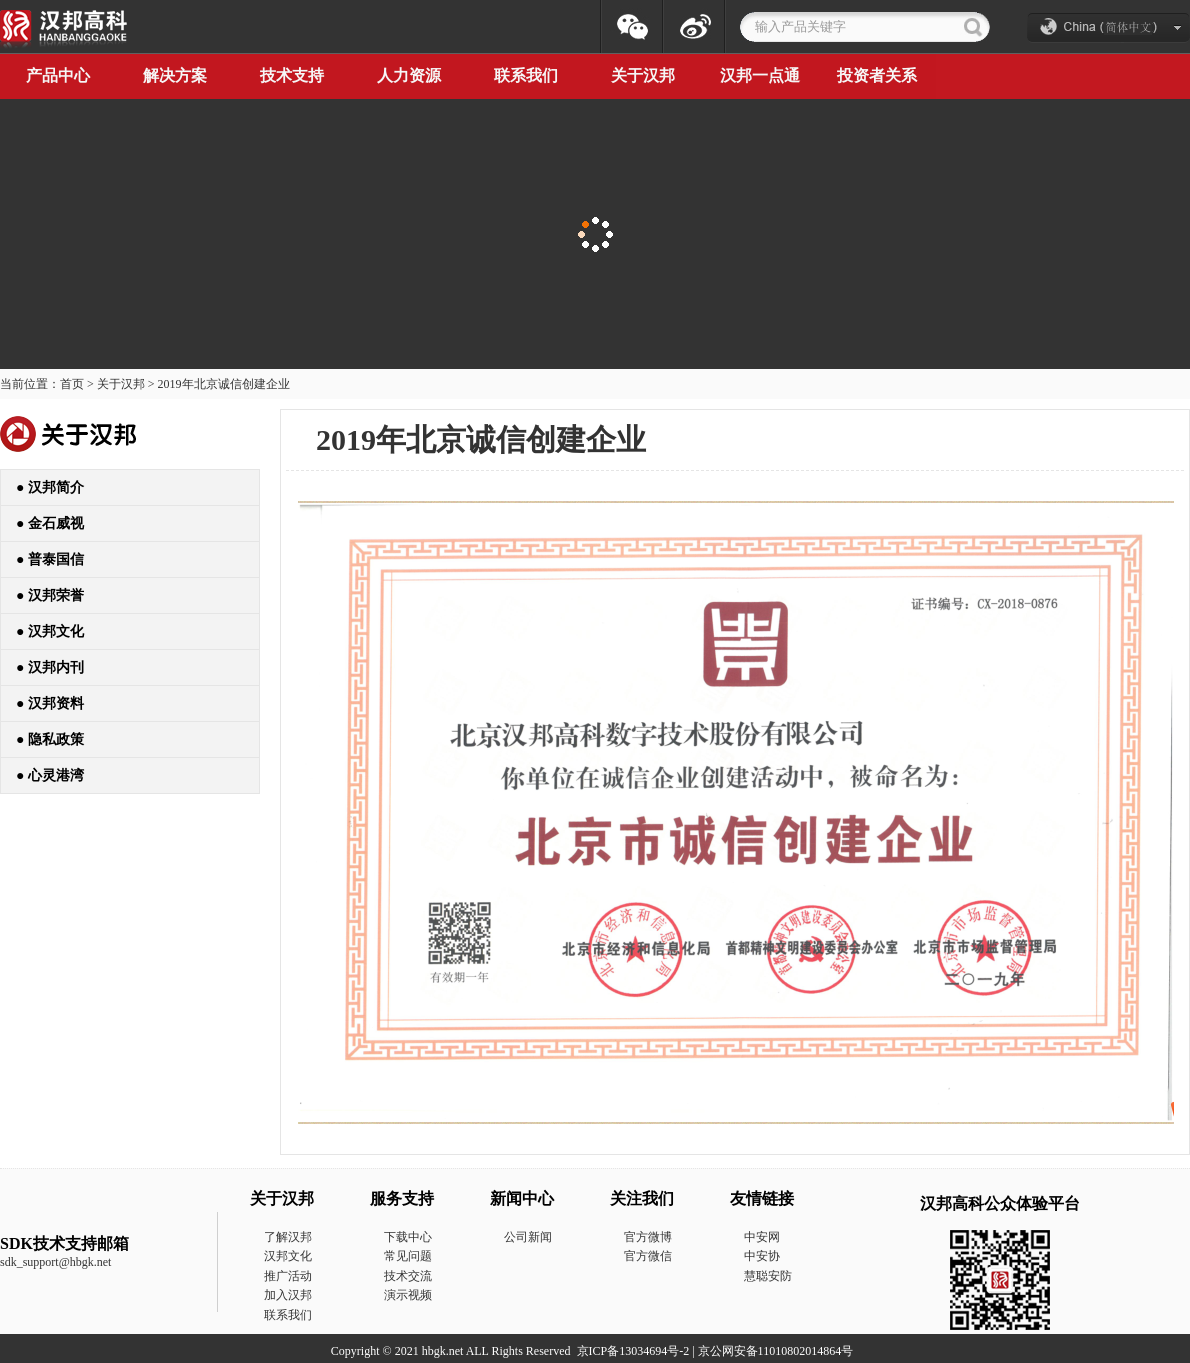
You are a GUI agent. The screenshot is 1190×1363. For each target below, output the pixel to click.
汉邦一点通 (760, 75)
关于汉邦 (643, 75)
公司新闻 (528, 1237)
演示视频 (408, 1295)
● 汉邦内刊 (50, 667)
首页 (72, 384)
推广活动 (288, 1276)
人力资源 (409, 75)
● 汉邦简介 (50, 487)
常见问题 (408, 1256)
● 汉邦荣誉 (50, 595)
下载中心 (408, 1237)
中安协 (762, 1256)
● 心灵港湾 (50, 775)
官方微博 (648, 1237)
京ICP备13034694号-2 (633, 1351)
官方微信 (648, 1256)
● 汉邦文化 (50, 631)
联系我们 (526, 75)
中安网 (762, 1237)
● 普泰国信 (50, 559)
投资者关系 (877, 75)
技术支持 (292, 75)
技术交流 (408, 1276)
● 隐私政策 (50, 739)
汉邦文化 (288, 1256)
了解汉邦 (288, 1237)
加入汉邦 (288, 1295)
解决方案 (175, 75)
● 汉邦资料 (50, 703)
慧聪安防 (768, 1276)
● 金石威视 (50, 523)
